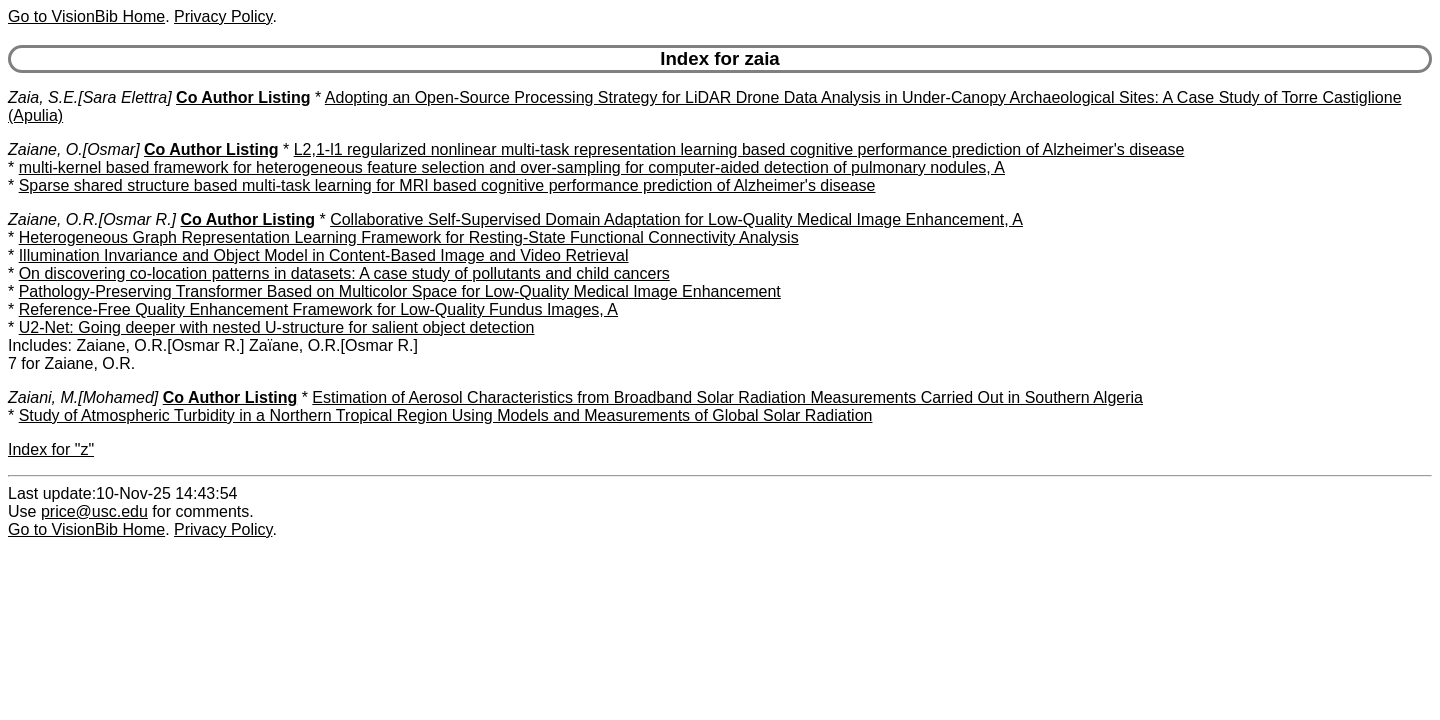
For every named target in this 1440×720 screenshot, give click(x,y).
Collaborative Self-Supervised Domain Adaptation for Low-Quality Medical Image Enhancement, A (676, 219)
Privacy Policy (223, 16)
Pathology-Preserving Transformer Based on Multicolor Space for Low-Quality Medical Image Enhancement (400, 291)
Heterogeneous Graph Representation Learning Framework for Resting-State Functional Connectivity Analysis (409, 237)
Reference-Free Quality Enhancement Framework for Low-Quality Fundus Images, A (318, 309)
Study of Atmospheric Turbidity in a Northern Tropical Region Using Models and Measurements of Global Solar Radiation (446, 415)
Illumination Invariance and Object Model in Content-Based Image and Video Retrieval (324, 255)
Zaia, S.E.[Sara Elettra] (90, 97)
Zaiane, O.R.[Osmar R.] (92, 219)
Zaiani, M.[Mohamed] (83, 397)
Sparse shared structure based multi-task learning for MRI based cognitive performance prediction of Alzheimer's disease (447, 185)
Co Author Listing (243, 97)
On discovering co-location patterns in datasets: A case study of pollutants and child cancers (344, 273)
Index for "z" (51, 449)
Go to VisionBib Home (86, 16)
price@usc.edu (94, 511)
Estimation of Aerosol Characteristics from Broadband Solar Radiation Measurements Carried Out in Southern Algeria (727, 397)
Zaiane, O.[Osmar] (74, 149)
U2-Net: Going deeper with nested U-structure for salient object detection (277, 327)
